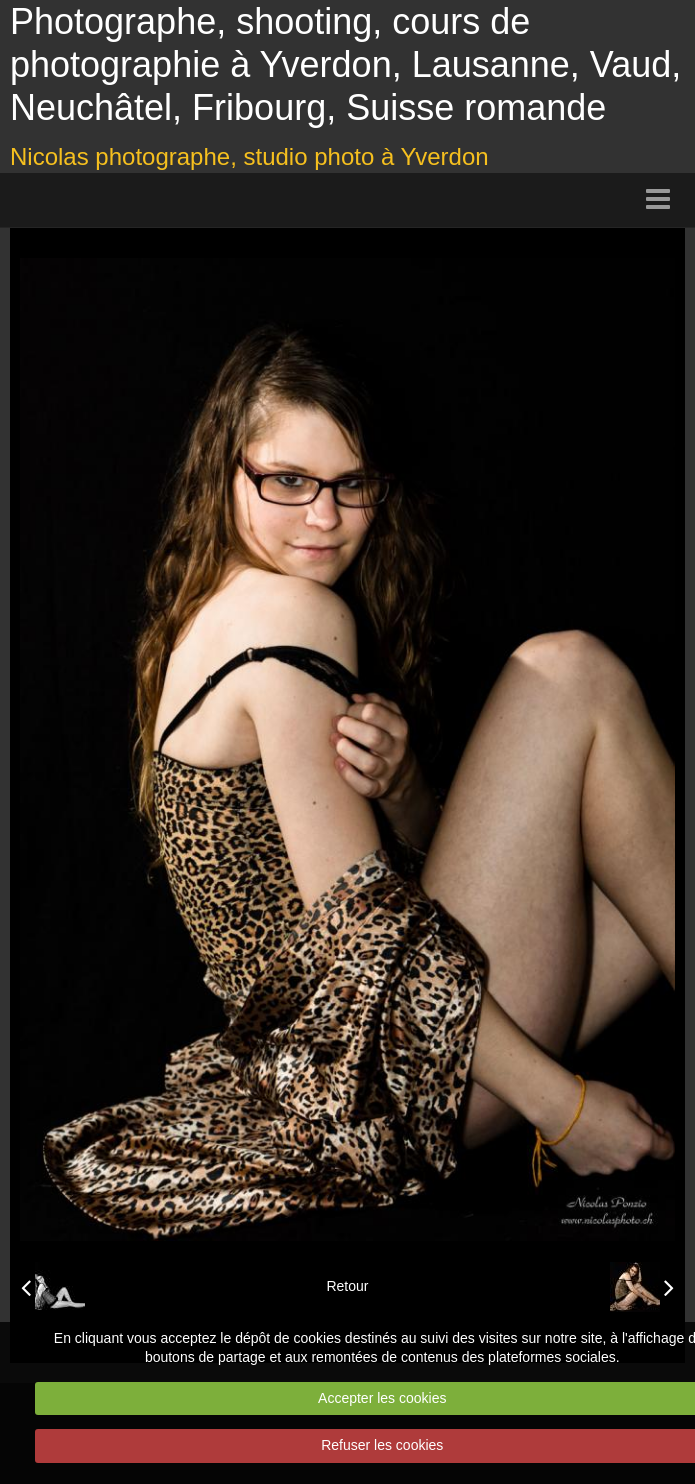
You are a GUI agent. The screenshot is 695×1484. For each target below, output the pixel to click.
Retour (347, 1286)
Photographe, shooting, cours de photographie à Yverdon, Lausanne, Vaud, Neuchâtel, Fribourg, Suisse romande (345, 64)
